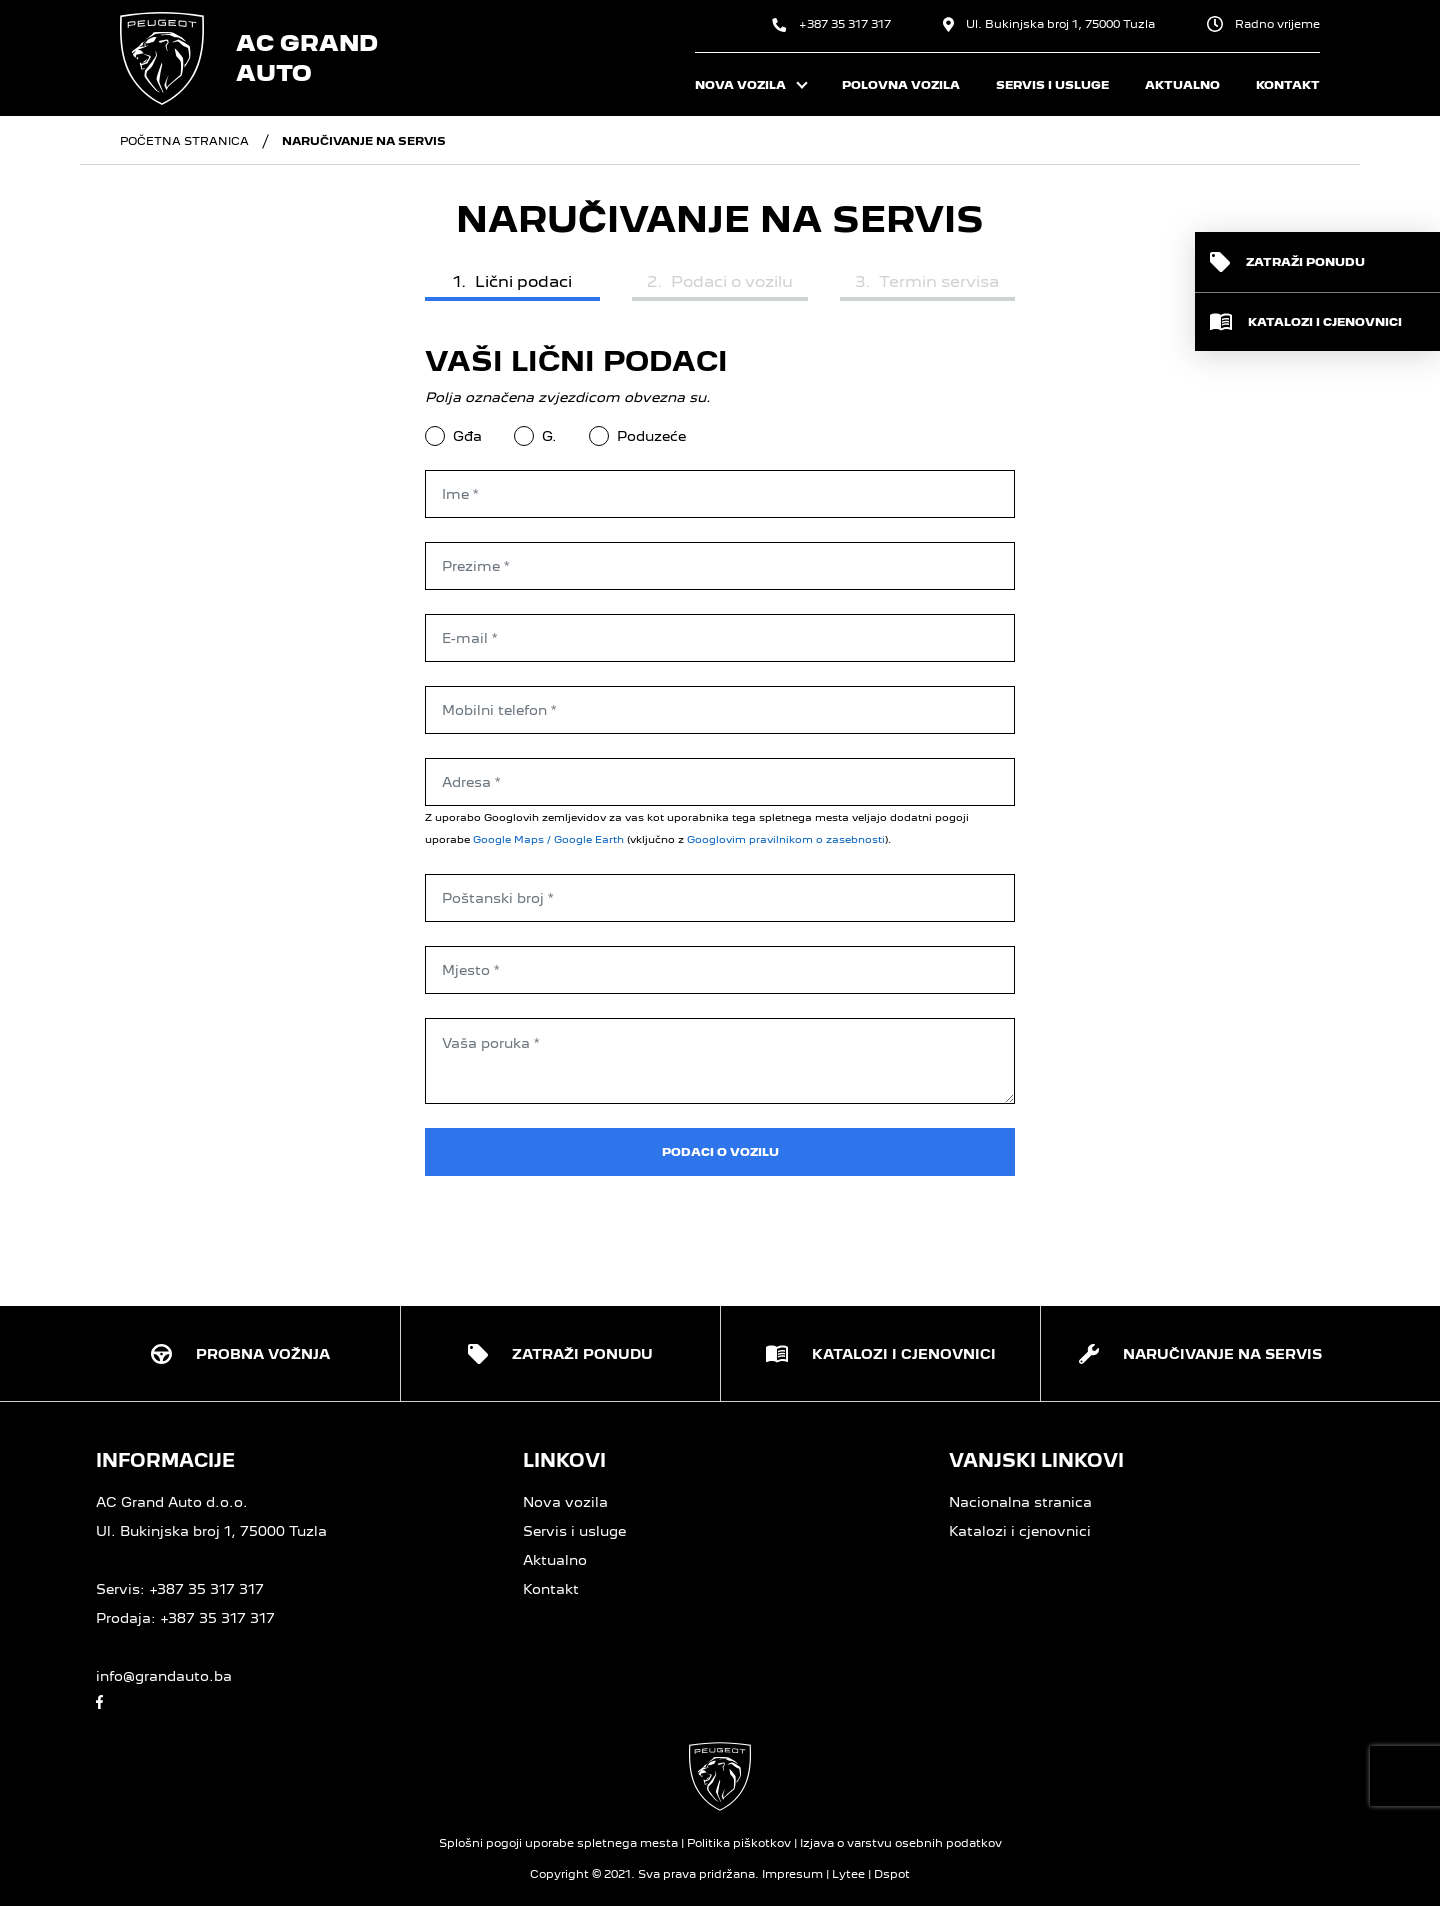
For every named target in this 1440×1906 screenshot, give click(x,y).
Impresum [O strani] (792, 1874)
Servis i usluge (574, 1531)
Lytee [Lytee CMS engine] (848, 1874)
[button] (1317, 262)
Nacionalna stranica (1020, 1502)
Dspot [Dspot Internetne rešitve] (892, 1874)
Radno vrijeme (1263, 24)
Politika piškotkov (739, 1843)
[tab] (512, 284)
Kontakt (551, 1589)
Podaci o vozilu (720, 1152)
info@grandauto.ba (164, 1676)
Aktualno (555, 1560)
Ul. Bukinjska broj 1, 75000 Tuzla (1049, 24)
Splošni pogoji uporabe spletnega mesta (558, 1843)
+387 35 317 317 (831, 24)
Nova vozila (565, 1502)
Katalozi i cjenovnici (1020, 1531)
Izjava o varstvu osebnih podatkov (901, 1843)
